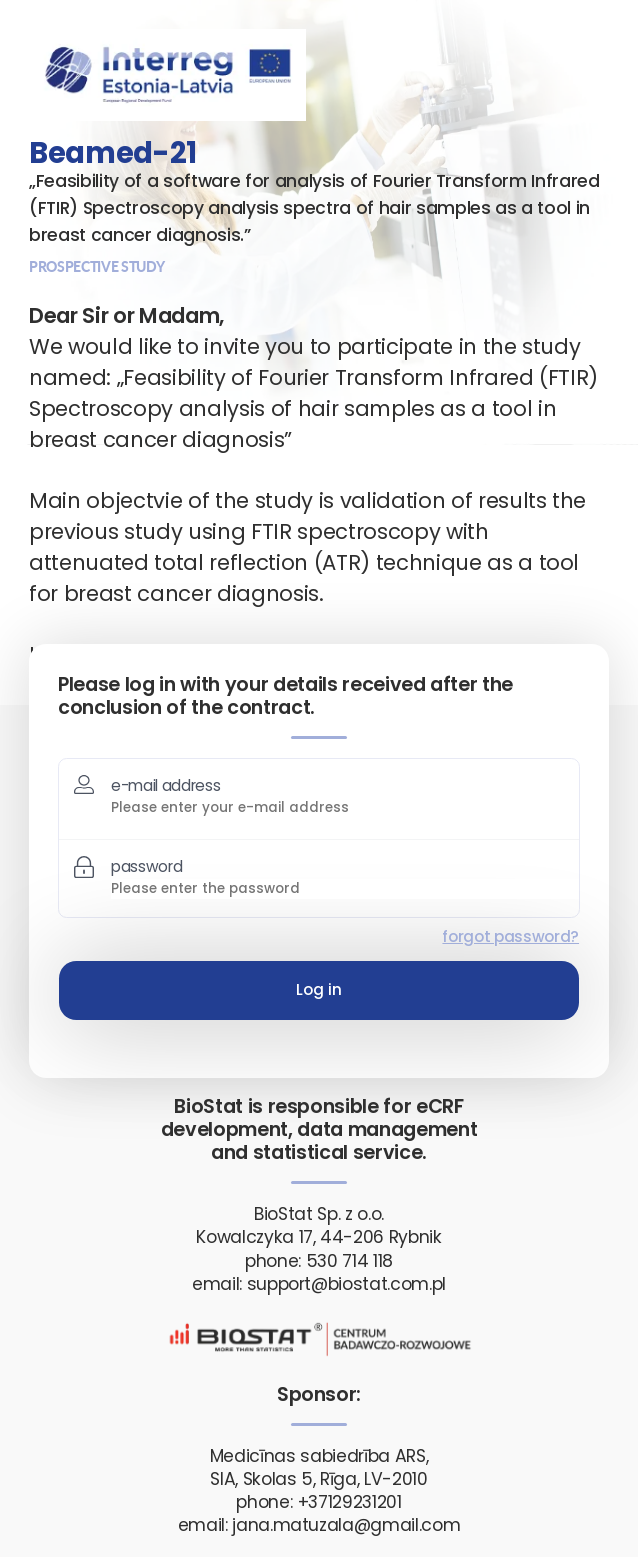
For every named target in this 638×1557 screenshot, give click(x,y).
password (146, 866)
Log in (319, 989)
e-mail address (165, 785)
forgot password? (510, 936)
